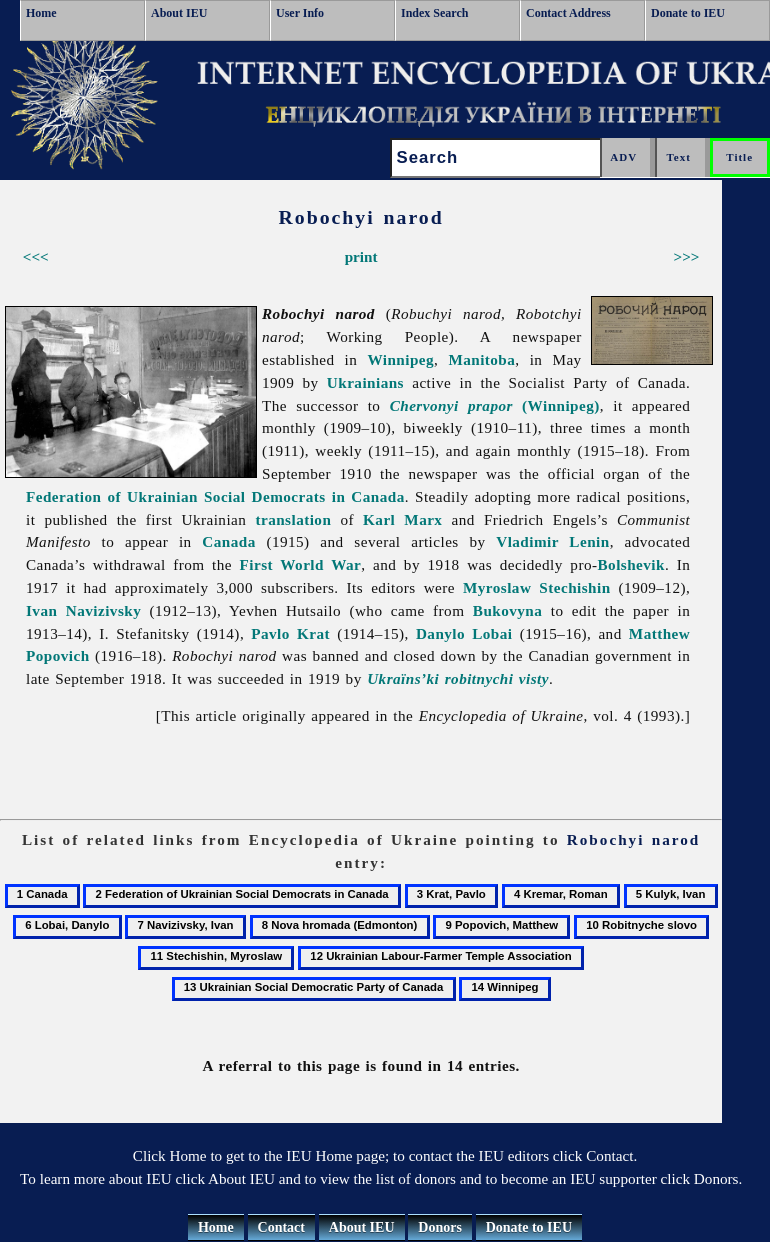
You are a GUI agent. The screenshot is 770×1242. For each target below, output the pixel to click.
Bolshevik (631, 564)
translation (293, 519)
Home (41, 13)
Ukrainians (365, 382)
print (361, 256)
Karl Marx (402, 519)
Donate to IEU (688, 13)
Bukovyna (508, 610)
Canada (228, 541)
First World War (301, 564)
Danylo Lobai (464, 633)
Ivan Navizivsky (83, 610)
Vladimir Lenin (552, 541)
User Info (300, 13)
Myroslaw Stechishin (537, 587)
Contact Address (568, 13)
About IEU (179, 13)
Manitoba (481, 359)
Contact (281, 1227)
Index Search (434, 13)
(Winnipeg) (495, 405)
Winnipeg (400, 359)
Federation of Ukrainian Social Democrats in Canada (215, 496)
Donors (440, 1227)
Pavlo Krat (290, 633)
